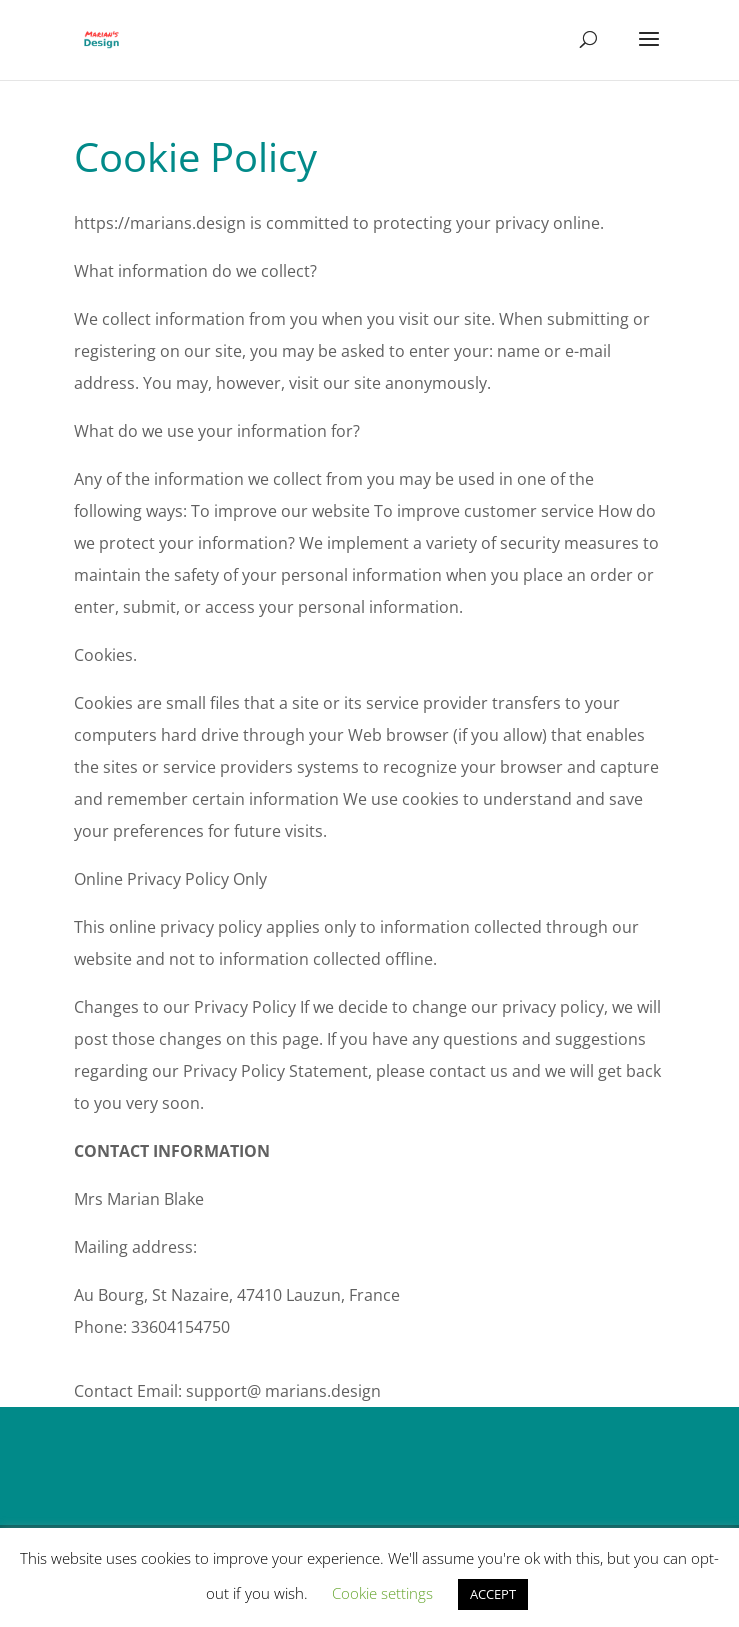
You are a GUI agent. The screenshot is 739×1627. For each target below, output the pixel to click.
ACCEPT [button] (493, 1594)
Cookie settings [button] (382, 1593)
